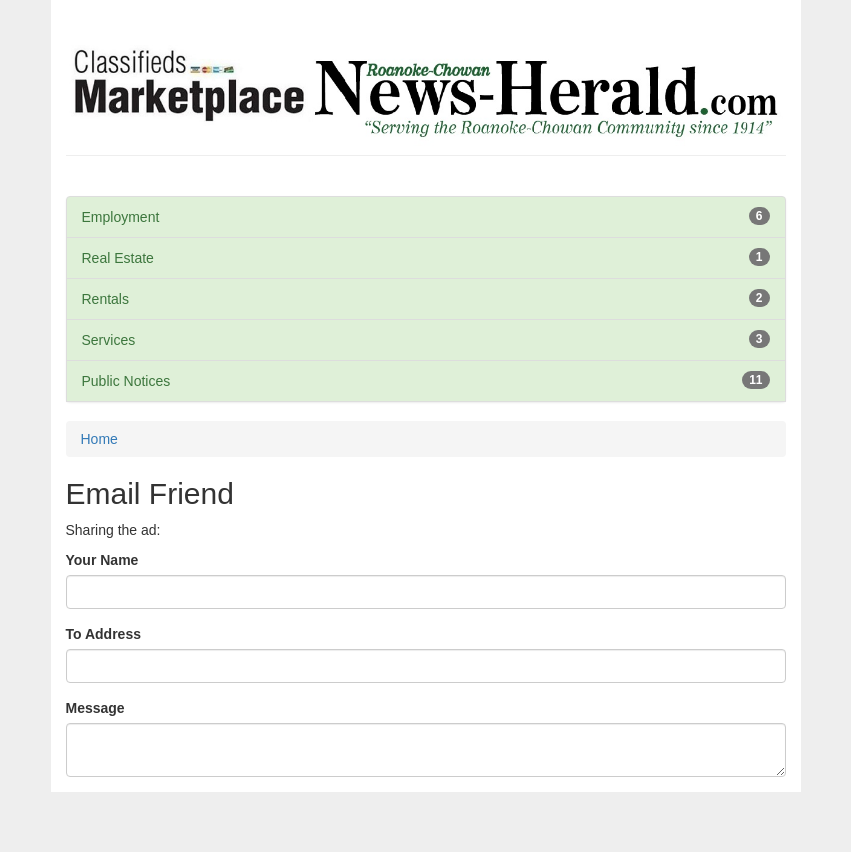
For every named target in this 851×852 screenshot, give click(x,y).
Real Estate (118, 258)
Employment (121, 217)
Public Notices (126, 381)
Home (99, 439)
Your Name (102, 560)
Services (109, 340)
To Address (103, 634)
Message (95, 708)
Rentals (105, 299)
